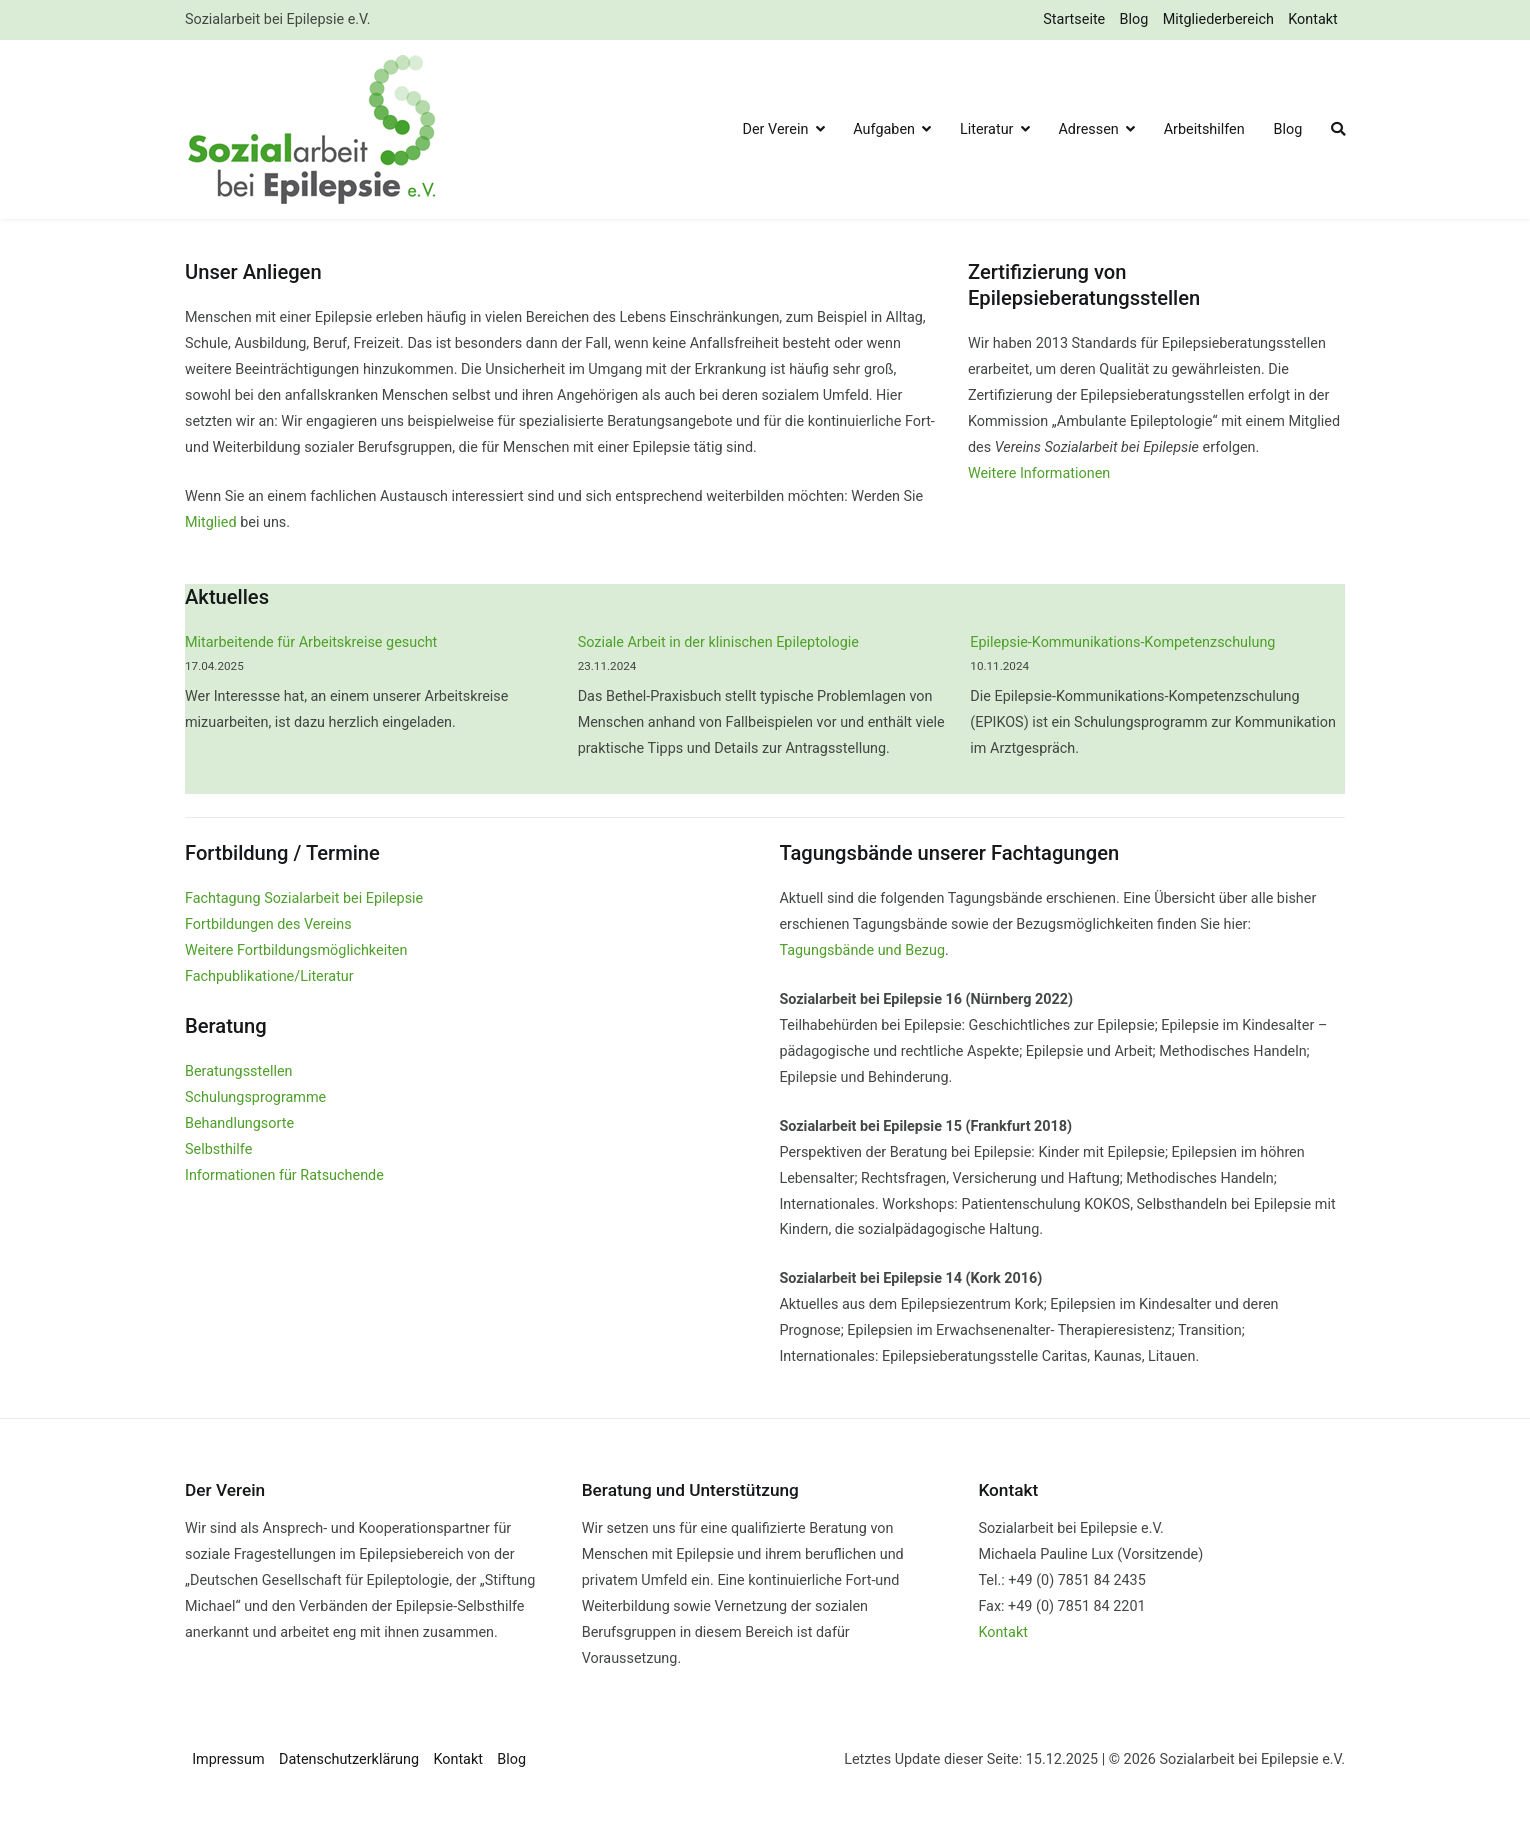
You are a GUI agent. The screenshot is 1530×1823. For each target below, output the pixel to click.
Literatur (987, 129)
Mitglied (211, 522)
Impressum (228, 1759)
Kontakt (1313, 19)
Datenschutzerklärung (349, 1759)
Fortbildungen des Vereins (268, 924)
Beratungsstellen (238, 1071)
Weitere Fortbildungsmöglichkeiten (296, 950)
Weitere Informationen (1039, 473)
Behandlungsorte (239, 1123)
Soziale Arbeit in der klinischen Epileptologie (718, 642)
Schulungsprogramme (255, 1097)
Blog (1134, 19)
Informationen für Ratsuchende (284, 1175)
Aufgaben (884, 129)
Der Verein (776, 129)
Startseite (1074, 19)
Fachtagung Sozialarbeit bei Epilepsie (304, 898)
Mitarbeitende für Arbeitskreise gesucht (311, 642)
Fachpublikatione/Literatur (269, 976)
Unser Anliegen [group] (253, 272)
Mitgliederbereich (1218, 19)
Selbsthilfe (218, 1149)
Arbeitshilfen (1204, 129)
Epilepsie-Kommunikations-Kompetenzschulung (1122, 642)
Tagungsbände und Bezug (862, 950)
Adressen (1088, 129)
